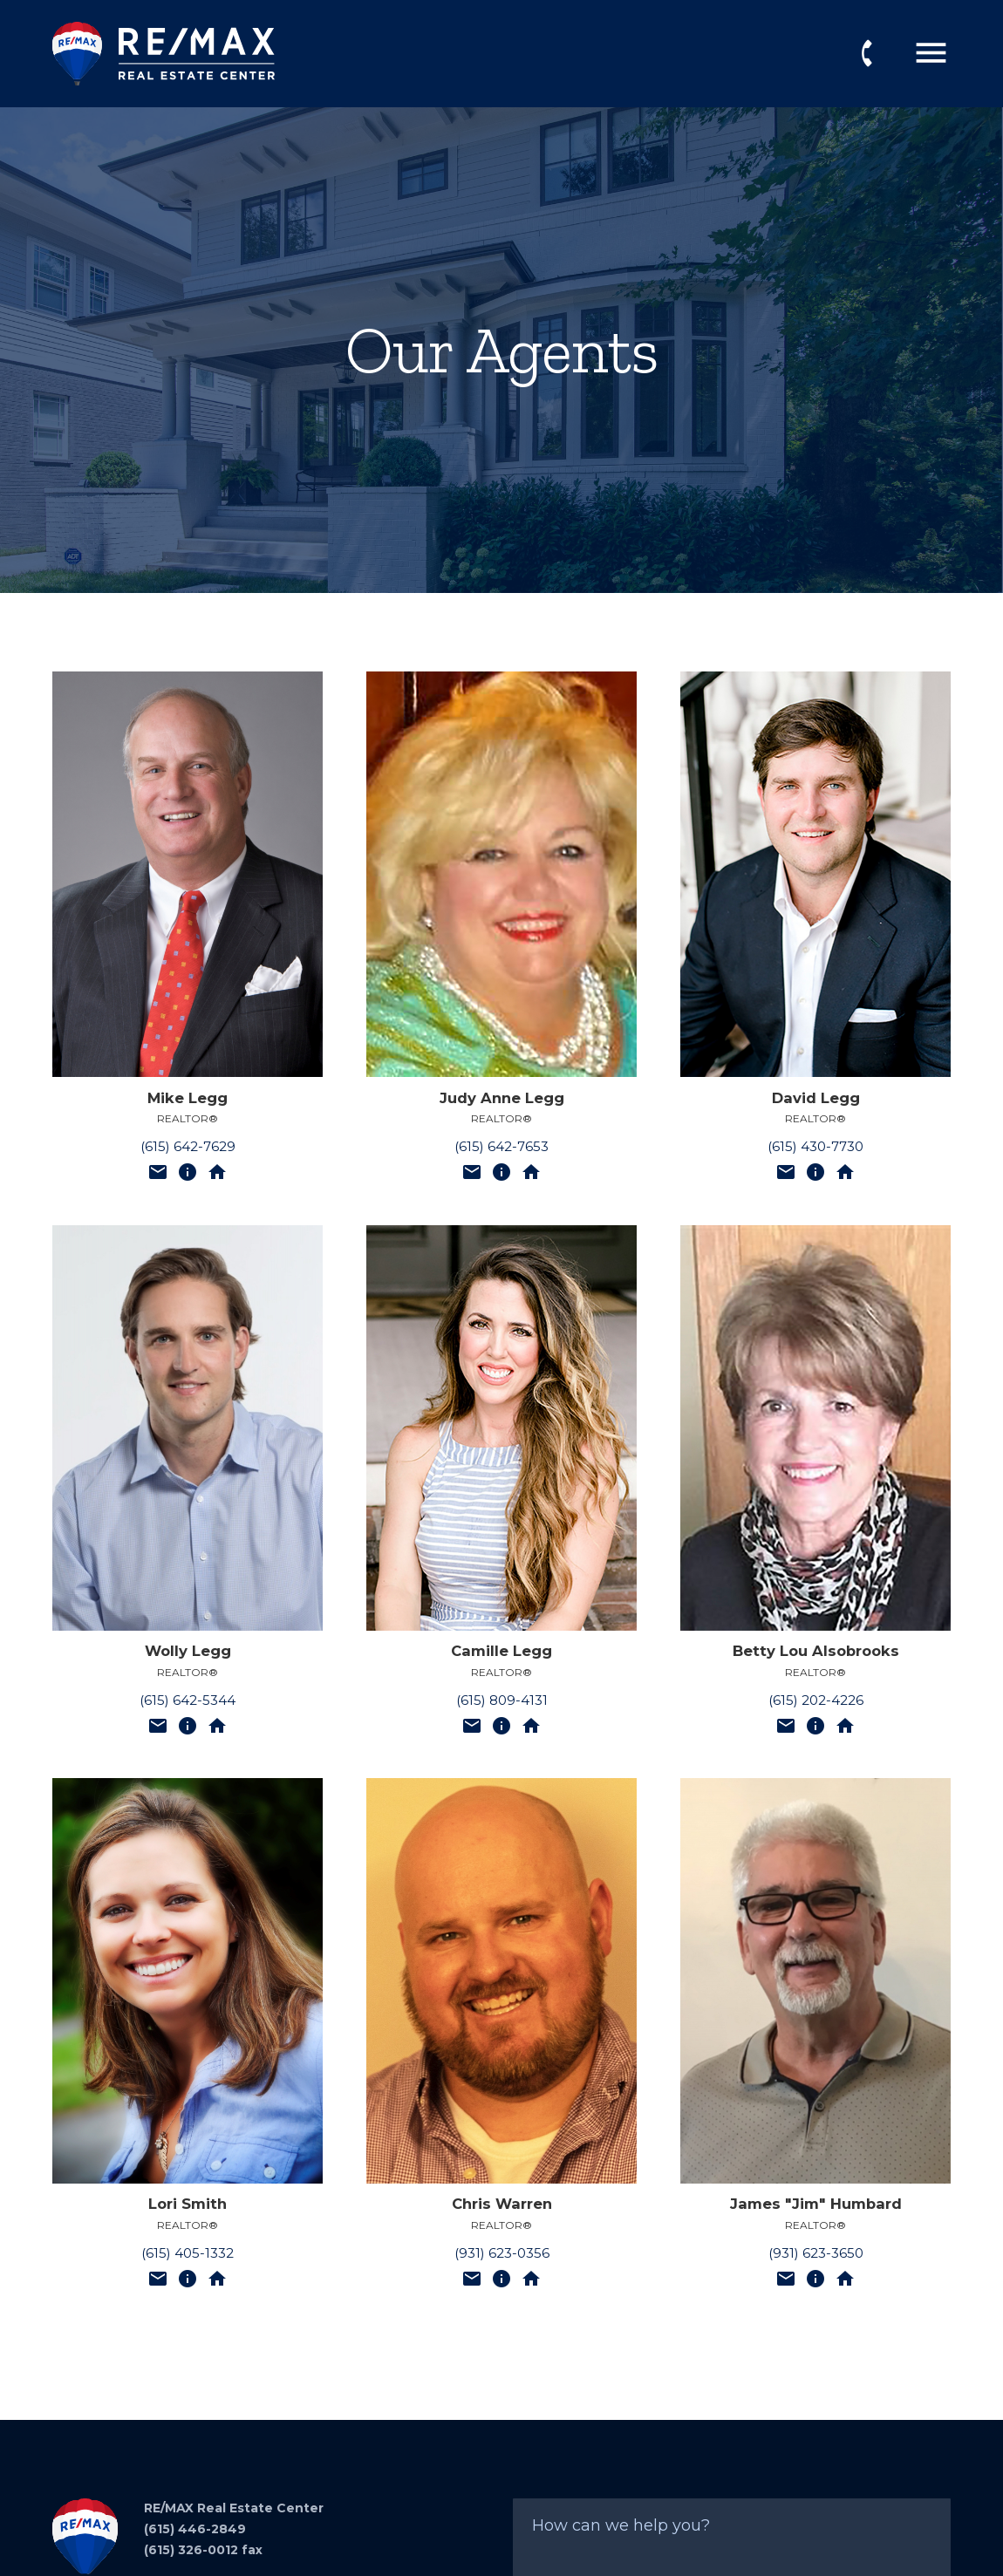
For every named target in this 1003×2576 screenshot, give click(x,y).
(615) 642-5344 (187, 1700)
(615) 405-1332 (187, 2253)
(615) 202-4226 (815, 1700)
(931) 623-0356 (501, 2253)
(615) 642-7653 (501, 1146)
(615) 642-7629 (187, 1146)
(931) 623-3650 (815, 2253)
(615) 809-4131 (502, 1700)
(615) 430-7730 (815, 1146)
